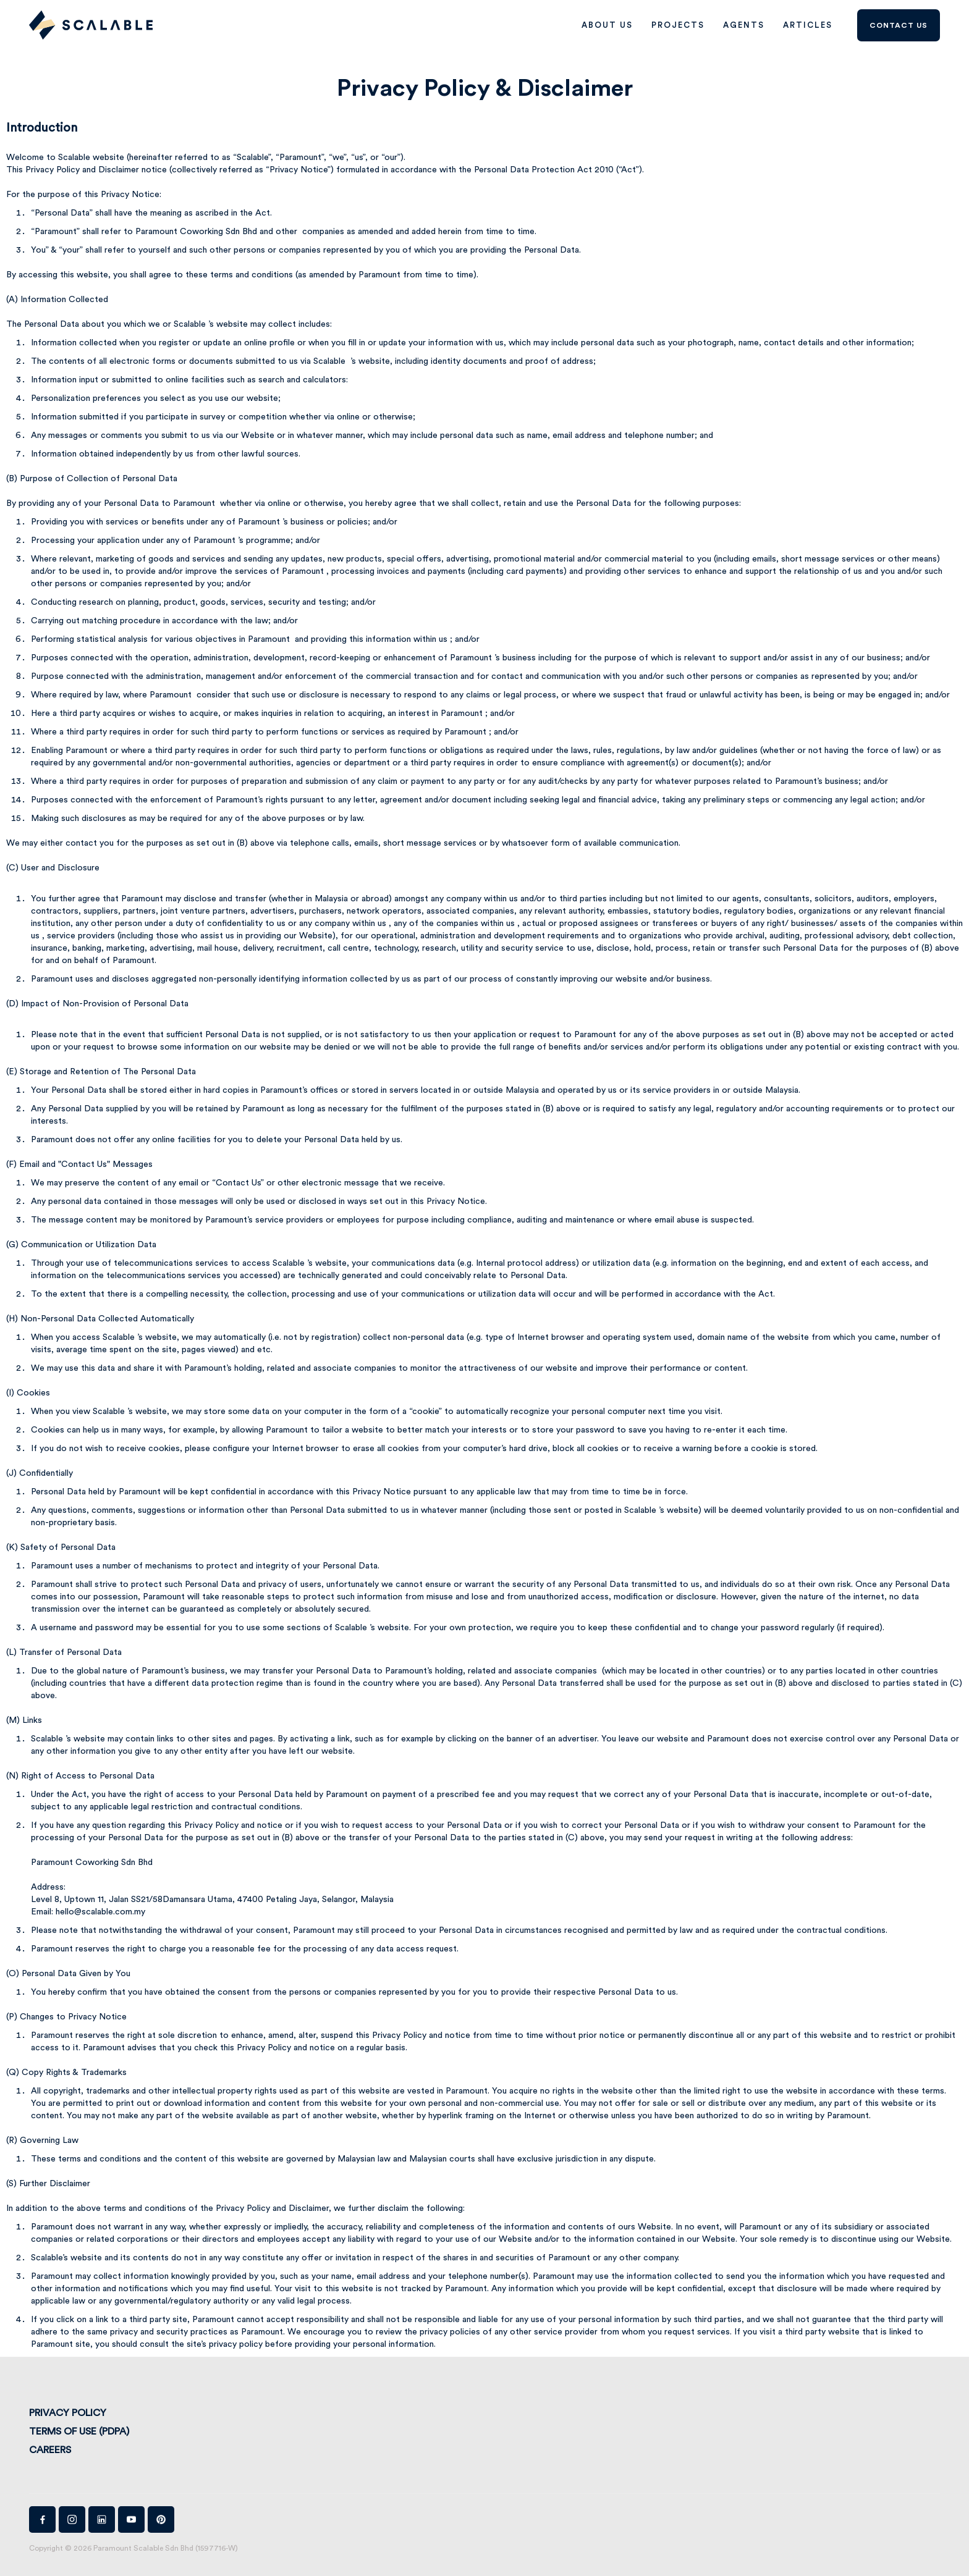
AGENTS (743, 25)
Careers (50, 2450)
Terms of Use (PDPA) (79, 2431)
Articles (807, 25)
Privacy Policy (67, 2413)
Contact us (899, 25)
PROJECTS (678, 25)
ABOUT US (607, 25)
